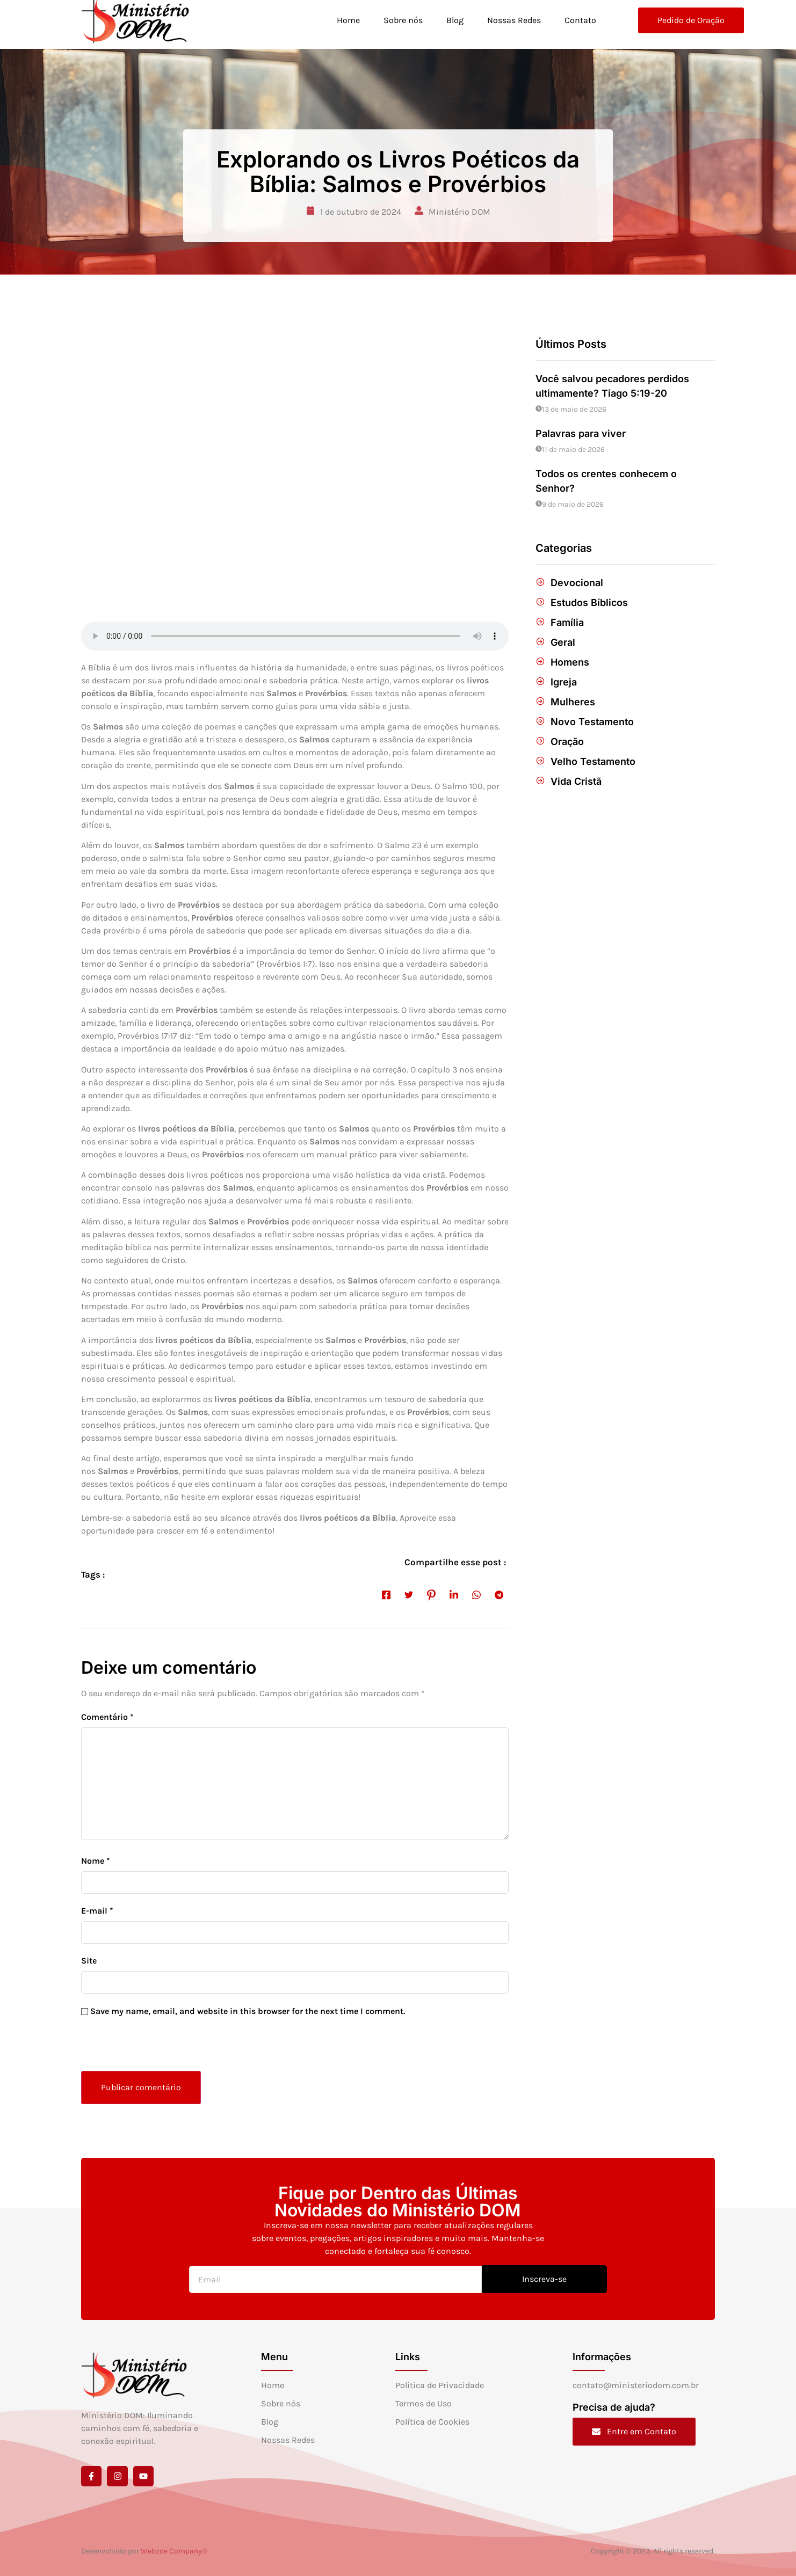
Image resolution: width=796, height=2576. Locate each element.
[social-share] (386, 1594)
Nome (95, 1861)
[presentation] (154, 2048)
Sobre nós (398, 20)
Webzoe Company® (174, 2551)
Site (89, 1960)
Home (342, 20)
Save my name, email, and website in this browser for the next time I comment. (247, 2011)
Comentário (107, 1717)
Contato (579, 20)
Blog (451, 20)
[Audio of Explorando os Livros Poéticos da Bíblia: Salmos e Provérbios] (295, 636)
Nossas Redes (512, 20)
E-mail (97, 1911)
